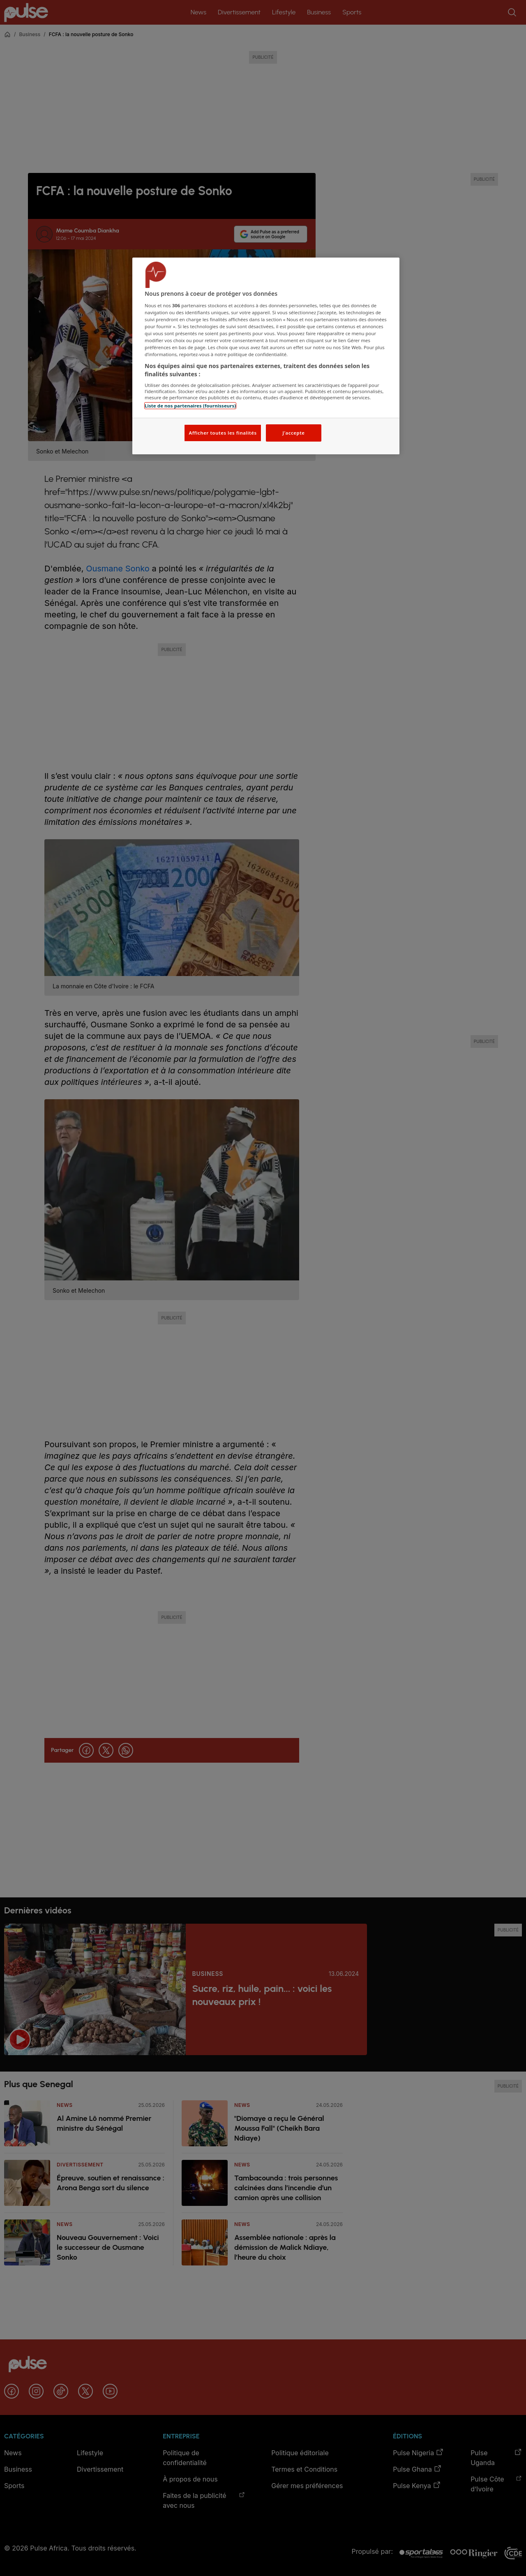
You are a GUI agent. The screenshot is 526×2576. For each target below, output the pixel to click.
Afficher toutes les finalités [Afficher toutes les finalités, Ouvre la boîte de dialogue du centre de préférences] (222, 433)
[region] (265, 356)
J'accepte (293, 433)
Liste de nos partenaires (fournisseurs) (190, 406)
